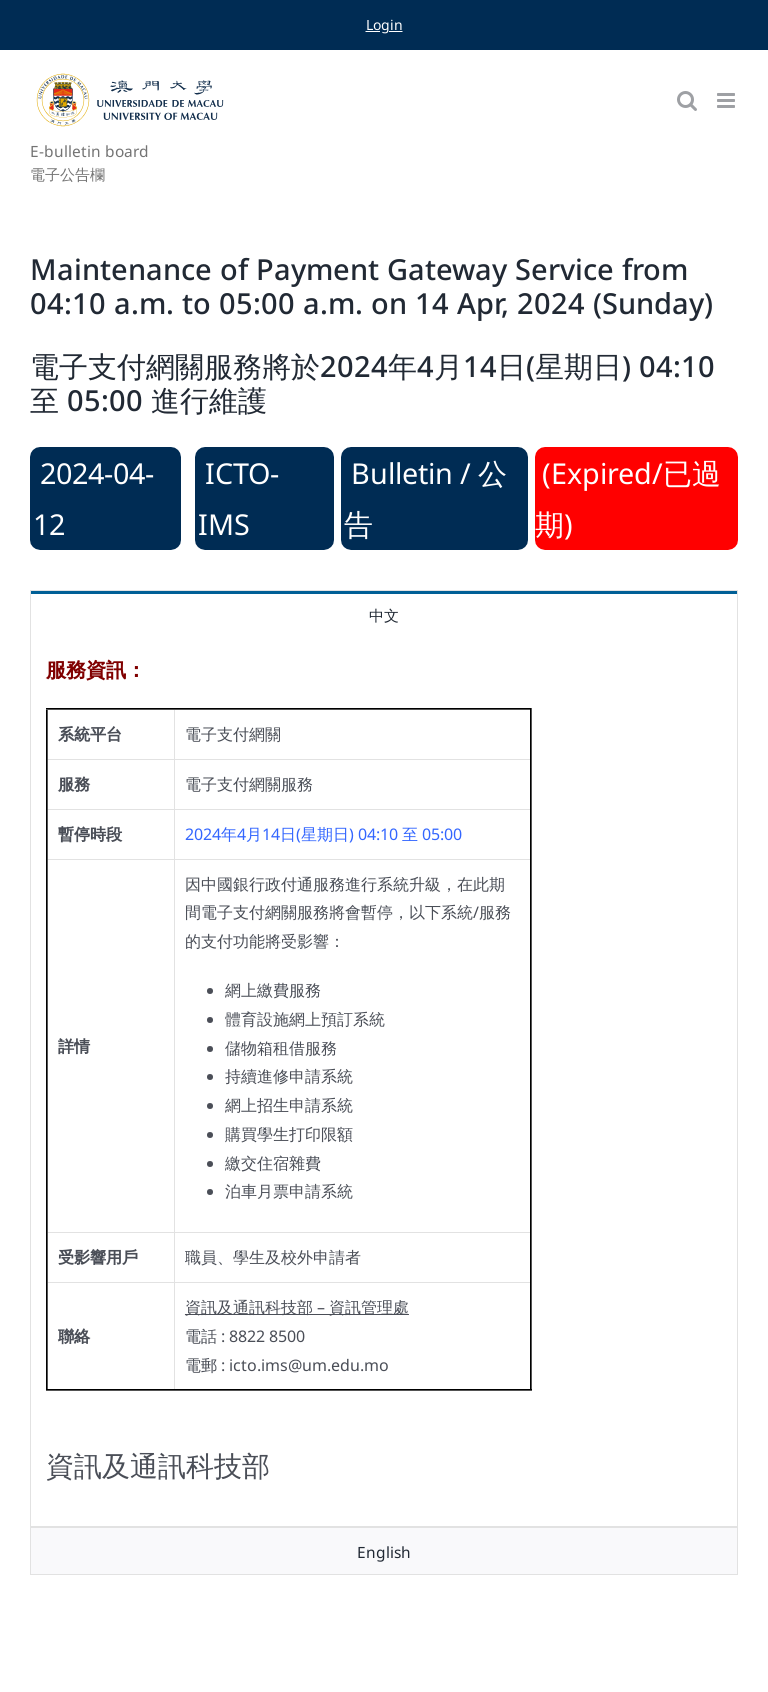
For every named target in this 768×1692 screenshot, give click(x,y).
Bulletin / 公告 (425, 498)
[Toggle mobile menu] (727, 100)
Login (384, 24)
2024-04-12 (93, 498)
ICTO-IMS (238, 498)
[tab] (384, 614)
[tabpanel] (384, 1082)
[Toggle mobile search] (687, 100)
